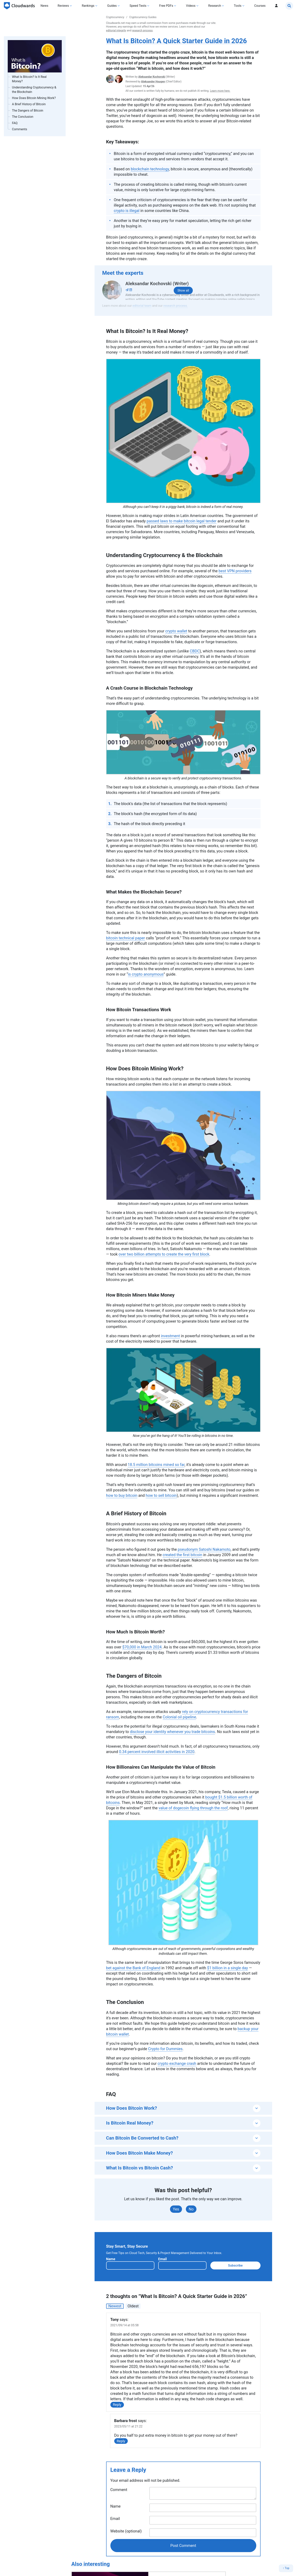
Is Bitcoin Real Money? (129, 2123)
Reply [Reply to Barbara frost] (121, 2441)
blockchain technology (150, 169)
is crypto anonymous (146, 974)
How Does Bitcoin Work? (131, 2108)
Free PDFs (166, 6)
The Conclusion (22, 117)
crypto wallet (176, 631)
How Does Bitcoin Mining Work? (34, 98)
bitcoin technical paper (125, 938)
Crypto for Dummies (165, 2049)
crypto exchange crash (176, 2063)
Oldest (133, 2306)
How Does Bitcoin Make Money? (139, 2153)
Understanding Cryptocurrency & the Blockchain (34, 89)
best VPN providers (235, 571)
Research (214, 6)
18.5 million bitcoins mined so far (156, 1464)
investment (170, 1336)
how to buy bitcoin (121, 1495)
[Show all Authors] (183, 290)
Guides (112, 6)
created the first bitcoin (182, 1554)
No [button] (191, 2209)
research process (142, 30)
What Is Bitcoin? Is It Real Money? (29, 79)
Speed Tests (137, 6)
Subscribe (235, 2265)
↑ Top (286, 2568)
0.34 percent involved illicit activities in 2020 (157, 1751)
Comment (118, 2489)
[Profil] (276, 6)
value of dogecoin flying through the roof (193, 1808)
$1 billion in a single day (227, 1968)
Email (162, 2259)
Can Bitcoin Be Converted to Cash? (142, 2138)
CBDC (195, 651)
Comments (19, 129)
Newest (114, 2306)
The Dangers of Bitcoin (27, 110)
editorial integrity (116, 30)
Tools (237, 6)
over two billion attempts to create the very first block (163, 1254)
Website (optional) (126, 2531)
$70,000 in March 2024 (142, 1647)
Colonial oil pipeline (179, 1717)
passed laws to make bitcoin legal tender (182, 521)
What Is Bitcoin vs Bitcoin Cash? (139, 2168)
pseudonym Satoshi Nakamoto (204, 1549)
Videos (190, 6)
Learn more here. (220, 90)
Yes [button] (176, 2209)
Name (110, 2259)
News (44, 6)
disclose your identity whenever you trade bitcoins (172, 1731)
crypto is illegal (127, 210)
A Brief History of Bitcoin (29, 104)
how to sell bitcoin (161, 1495)
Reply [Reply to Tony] (117, 2405)
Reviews (63, 6)
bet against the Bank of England (133, 1968)
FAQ (15, 123)
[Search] (289, 6)
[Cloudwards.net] (19, 5)
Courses (260, 6)
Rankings (88, 6)
